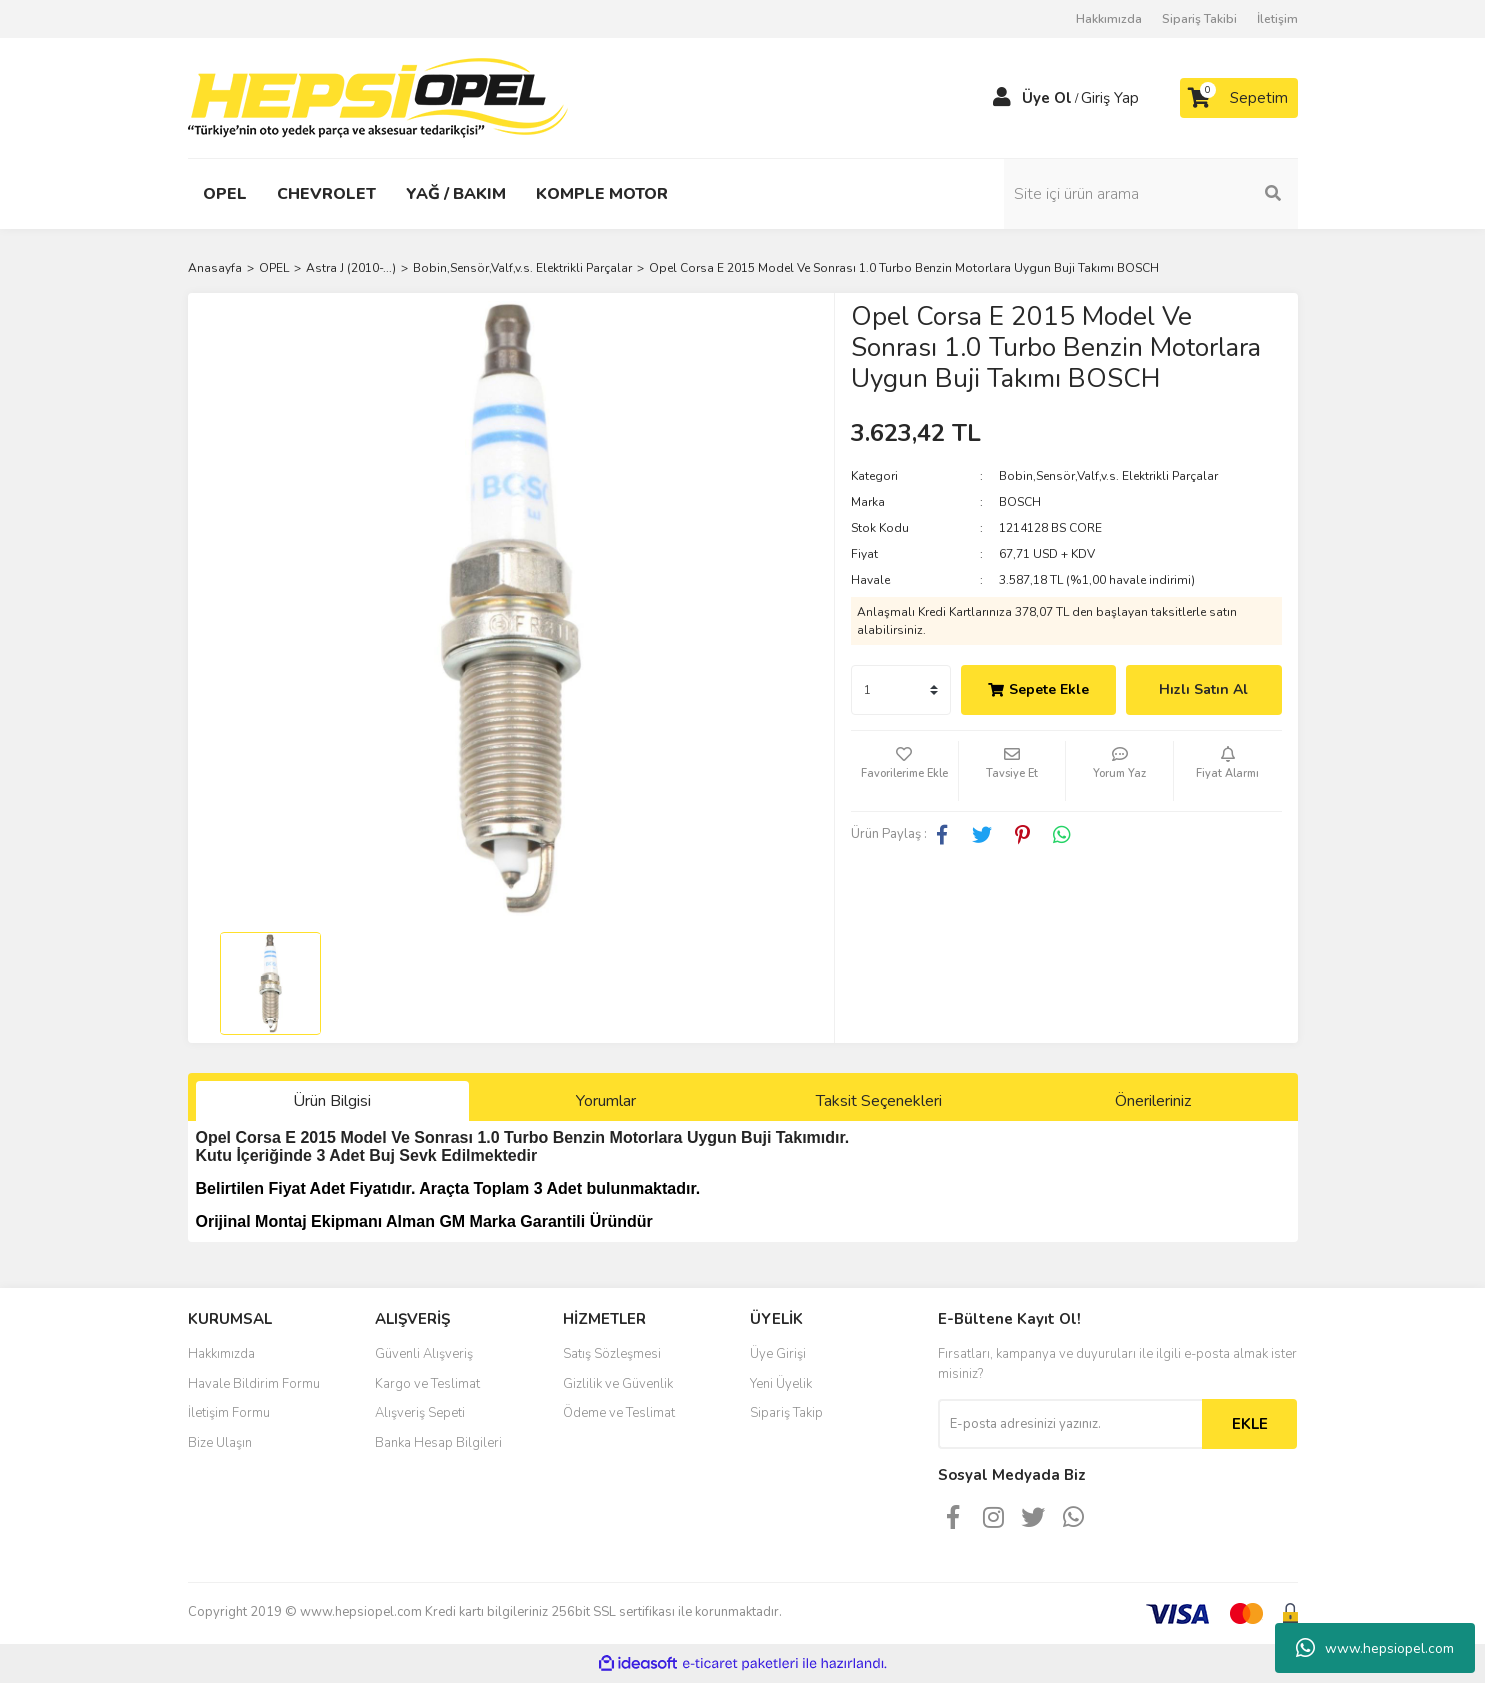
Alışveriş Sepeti (420, 1413)
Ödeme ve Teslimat (619, 1413)
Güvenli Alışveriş (424, 1354)
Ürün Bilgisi (332, 1101)
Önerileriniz (1153, 1101)
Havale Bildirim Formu (254, 1384)
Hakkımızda (1109, 19)
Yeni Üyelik (781, 1384)
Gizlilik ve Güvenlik (618, 1384)
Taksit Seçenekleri (879, 1101)
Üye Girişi (778, 1354)
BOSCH (1020, 502)
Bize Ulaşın (220, 1443)
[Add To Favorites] (904, 771)
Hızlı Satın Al (1203, 689)
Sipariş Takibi (1199, 19)
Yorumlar (606, 1101)
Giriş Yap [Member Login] (1110, 98)
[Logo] (378, 97)
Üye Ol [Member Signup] (1047, 98)
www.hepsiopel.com (1375, 1648)
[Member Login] (1002, 98)
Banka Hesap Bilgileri (438, 1443)
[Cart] (1239, 98)
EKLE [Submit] (1250, 1424)
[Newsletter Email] (1070, 1424)
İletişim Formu (229, 1413)
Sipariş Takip (786, 1413)
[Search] (1163, 194)
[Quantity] (901, 690)
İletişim (1277, 19)
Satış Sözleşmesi (612, 1354)
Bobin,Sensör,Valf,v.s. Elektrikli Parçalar (1108, 476)
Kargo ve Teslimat (427, 1384)
